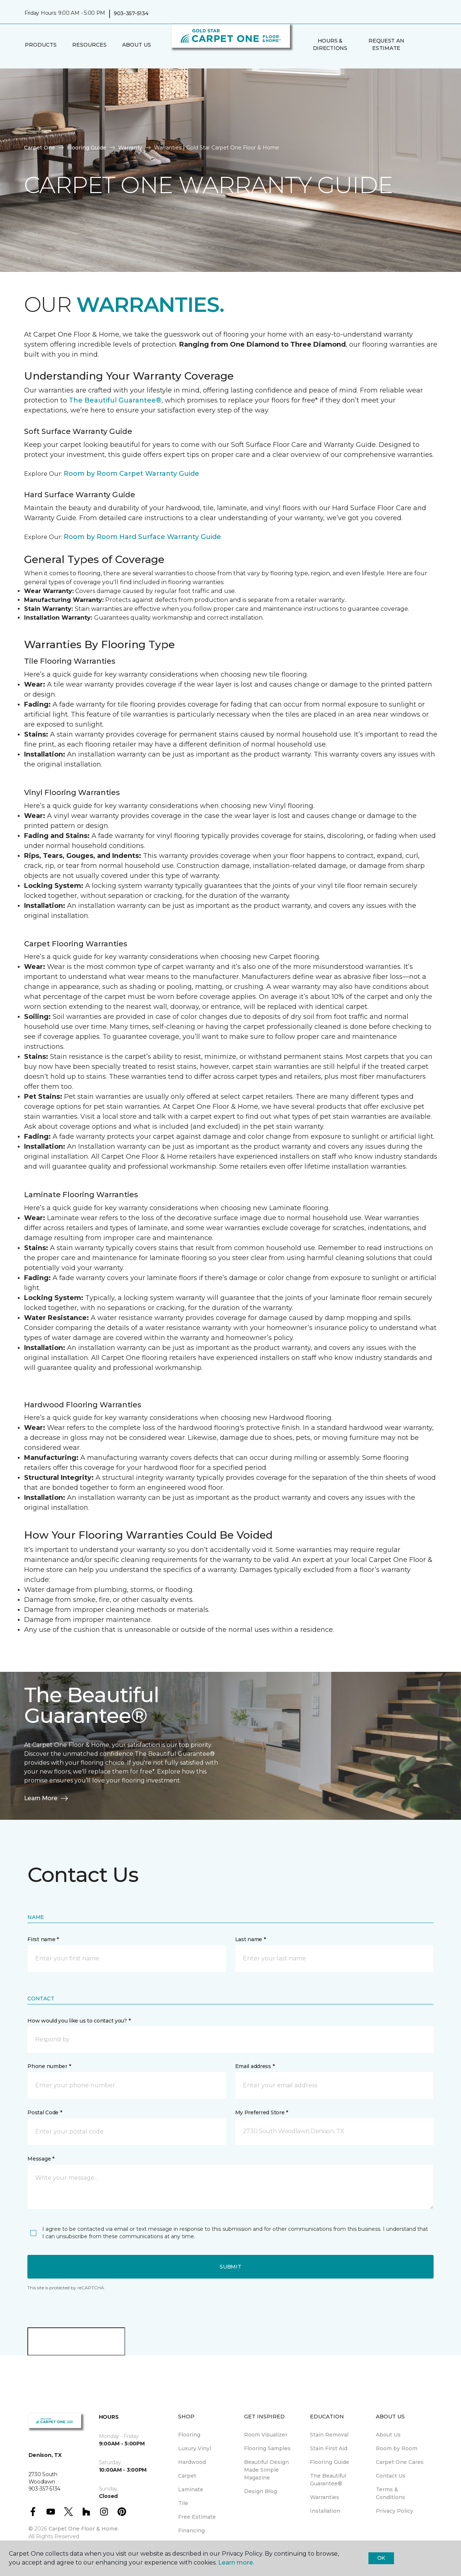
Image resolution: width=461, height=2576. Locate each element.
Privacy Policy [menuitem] (394, 2511)
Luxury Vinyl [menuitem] (194, 2448)
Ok (381, 2558)
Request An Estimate (386, 44)
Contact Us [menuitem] (390, 2475)
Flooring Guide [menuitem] (329, 2462)
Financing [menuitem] (191, 2530)
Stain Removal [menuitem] (329, 2434)
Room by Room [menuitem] (396, 2448)
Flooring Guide (86, 147)
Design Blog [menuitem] (260, 2491)
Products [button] (41, 44)
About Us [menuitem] (388, 2434)
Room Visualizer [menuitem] (265, 2434)
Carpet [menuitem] (187, 2475)
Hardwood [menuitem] (192, 2462)
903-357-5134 (131, 13)
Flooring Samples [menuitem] (267, 2448)
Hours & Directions (330, 44)
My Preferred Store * (261, 2112)
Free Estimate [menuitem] (197, 2516)
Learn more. (236, 2562)
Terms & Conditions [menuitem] (390, 2493)
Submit (230, 2266)
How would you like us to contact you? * (78, 2020)
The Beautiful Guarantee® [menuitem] (328, 2479)
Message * (40, 2158)
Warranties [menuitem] (324, 2497)
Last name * (250, 1939)
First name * (43, 1939)
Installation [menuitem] (325, 2511)
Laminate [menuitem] (190, 2489)
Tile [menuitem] (183, 2503)
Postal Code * (44, 2112)
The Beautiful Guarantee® (115, 400)
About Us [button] (136, 44)
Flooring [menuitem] (189, 2434)
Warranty (130, 147)
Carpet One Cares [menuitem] (400, 2462)
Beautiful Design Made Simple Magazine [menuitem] (266, 2470)
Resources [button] (89, 44)
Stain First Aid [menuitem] (328, 2448)
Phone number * (49, 2066)
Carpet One (39, 147)
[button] (420, 44)
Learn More (46, 1798)
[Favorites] (429, 44)
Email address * (255, 2066)
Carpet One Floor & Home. (84, 2528)
